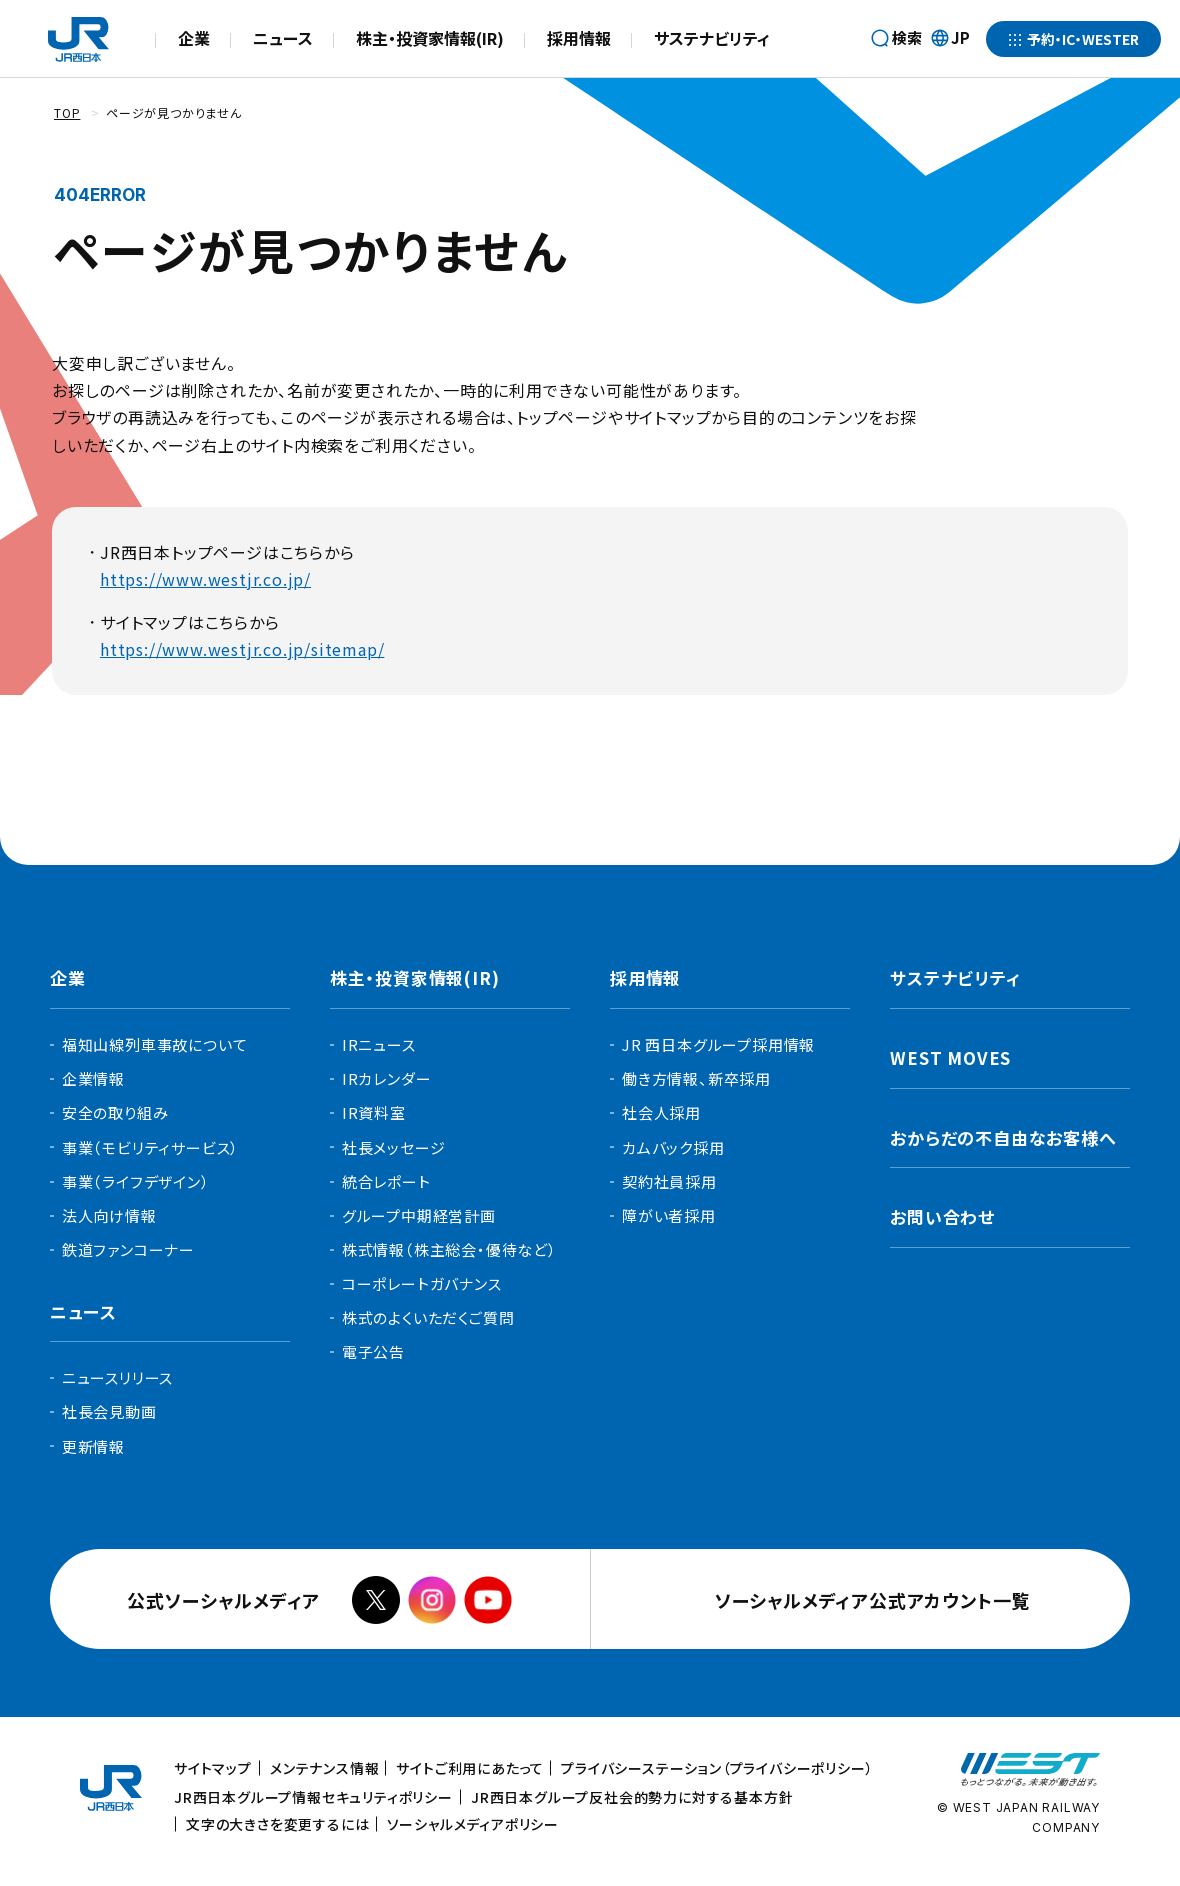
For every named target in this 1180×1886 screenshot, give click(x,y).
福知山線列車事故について (155, 1044)
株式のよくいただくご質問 (428, 1317)
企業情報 (93, 1078)
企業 (194, 38)
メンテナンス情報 (324, 1768)
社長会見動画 (109, 1411)
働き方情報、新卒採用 (696, 1078)
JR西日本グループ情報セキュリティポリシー (313, 1797)
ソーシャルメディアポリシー (473, 1824)
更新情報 (93, 1446)
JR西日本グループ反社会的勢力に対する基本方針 (632, 1797)
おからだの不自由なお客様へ (1003, 1137)
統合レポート (386, 1181)
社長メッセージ (394, 1147)
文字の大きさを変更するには (277, 1824)
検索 (907, 37)
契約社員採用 (669, 1181)
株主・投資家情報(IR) (430, 38)
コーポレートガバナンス (422, 1283)
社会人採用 (661, 1112)
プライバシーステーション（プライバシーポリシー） (717, 1768)
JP (950, 39)
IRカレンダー (387, 1078)
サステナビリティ (712, 38)
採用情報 (579, 38)
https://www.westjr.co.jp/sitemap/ (242, 649)
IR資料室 (374, 1112)
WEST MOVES (950, 1057)
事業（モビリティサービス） (150, 1147)
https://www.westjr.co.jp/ (205, 579)
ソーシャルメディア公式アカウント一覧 (877, 1600)
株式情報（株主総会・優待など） (449, 1249)
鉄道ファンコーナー (128, 1249)
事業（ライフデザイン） (136, 1181)
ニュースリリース (117, 1377)
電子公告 (373, 1351)
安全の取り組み (115, 1112)
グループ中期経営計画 (419, 1215)
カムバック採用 (673, 1147)
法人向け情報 (109, 1215)
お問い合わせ (942, 1216)
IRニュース (379, 1044)
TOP (67, 112)
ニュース (283, 38)
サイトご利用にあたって (470, 1768)
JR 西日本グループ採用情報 (718, 1044)
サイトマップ (213, 1768)
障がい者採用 (669, 1215)
